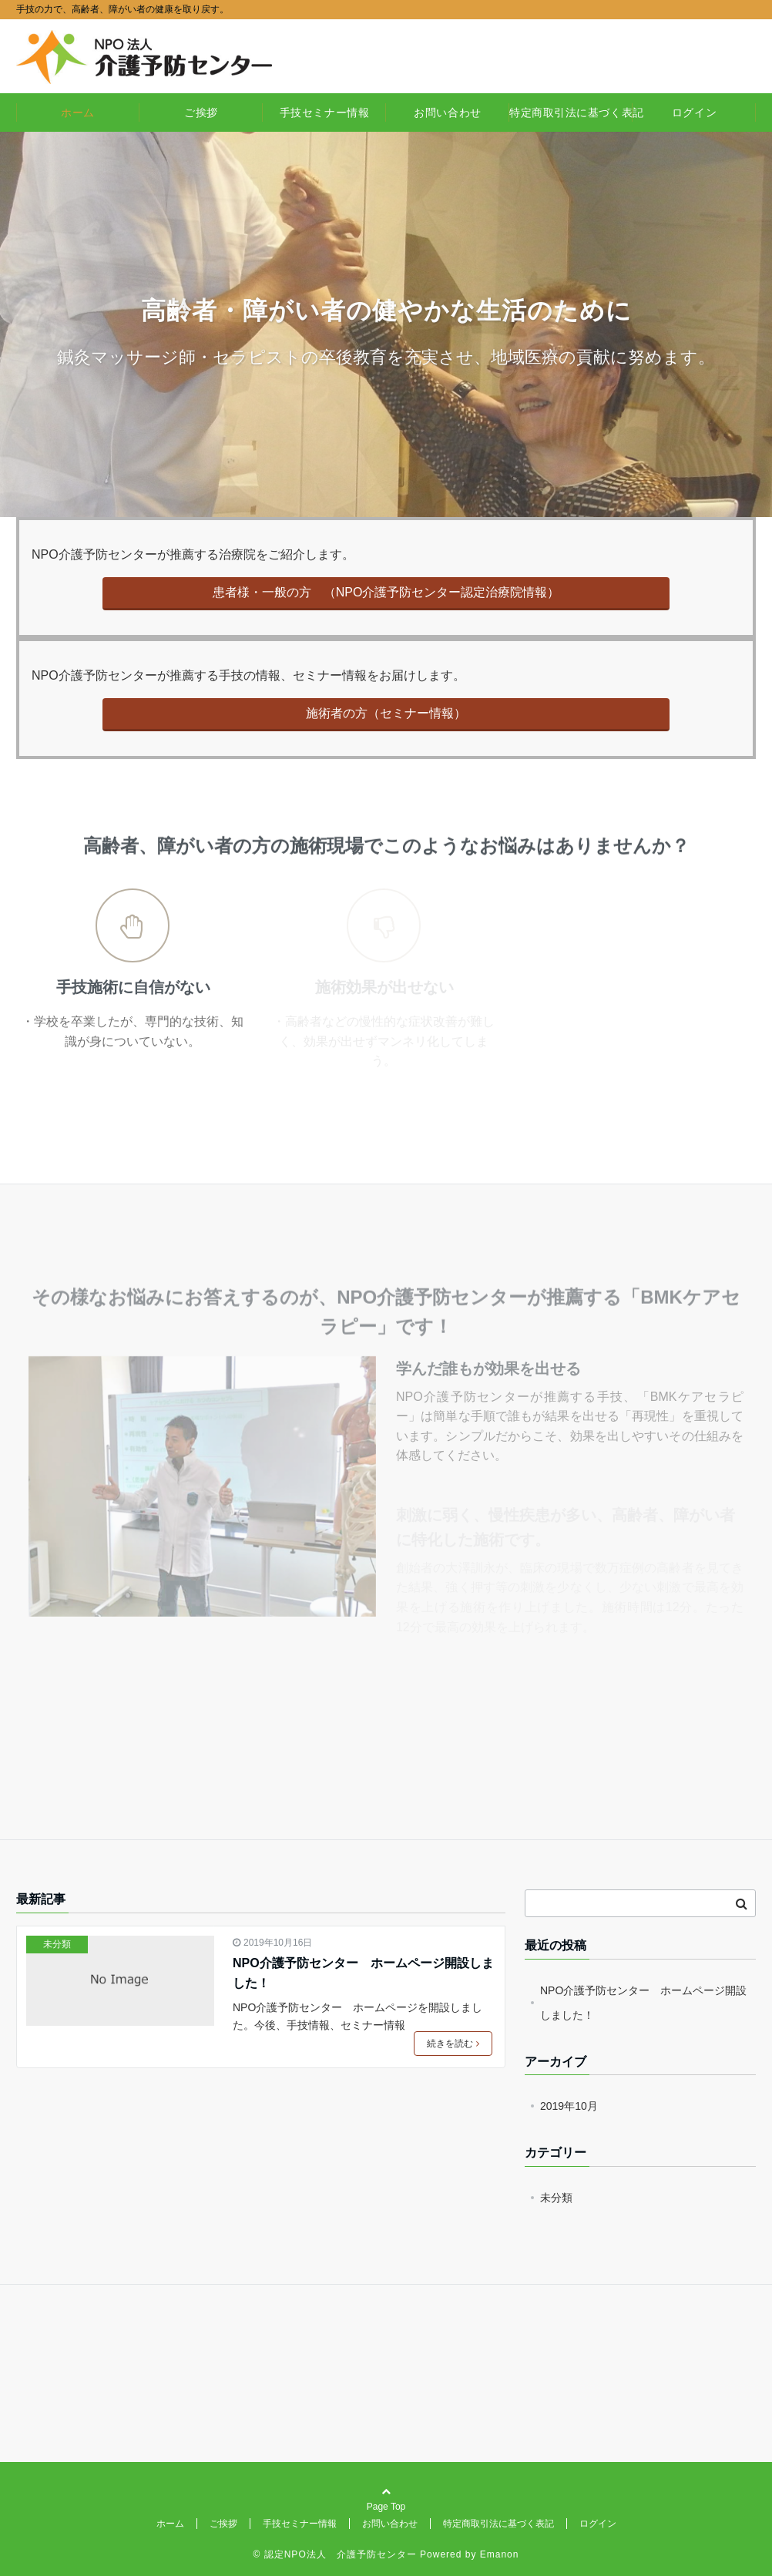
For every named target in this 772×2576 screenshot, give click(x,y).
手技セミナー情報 (324, 112)
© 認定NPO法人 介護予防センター (335, 2554)
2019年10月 (569, 2106)
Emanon (499, 2554)
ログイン (694, 112)
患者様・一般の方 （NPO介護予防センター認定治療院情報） (386, 592)
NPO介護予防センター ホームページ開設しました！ (363, 1973)
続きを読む (453, 2043)
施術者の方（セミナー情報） (386, 713)
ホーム (78, 112)
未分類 (57, 1944)
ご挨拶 (201, 112)
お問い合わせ (447, 112)
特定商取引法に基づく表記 (571, 112)
